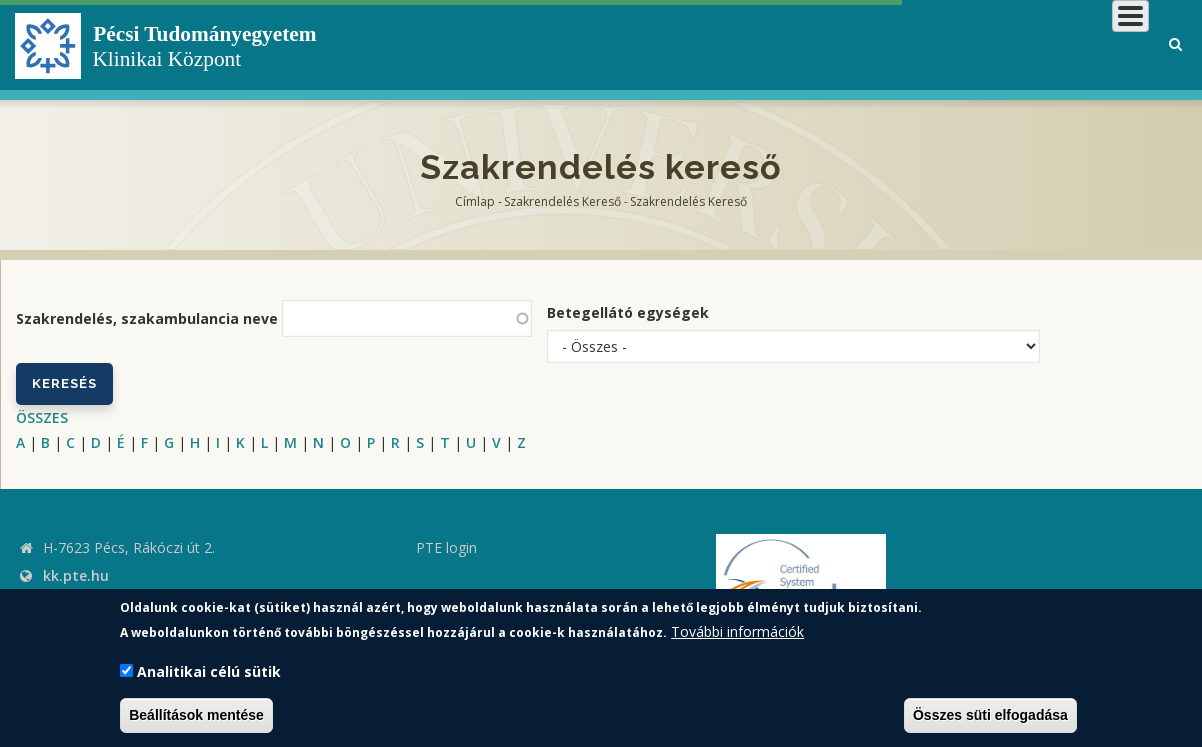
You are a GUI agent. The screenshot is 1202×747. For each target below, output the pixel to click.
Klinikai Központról (615, 44)
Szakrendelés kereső (562, 201)
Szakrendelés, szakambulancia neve (147, 318)
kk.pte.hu (76, 575)
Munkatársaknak (1068, 44)
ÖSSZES (42, 417)
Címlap (475, 201)
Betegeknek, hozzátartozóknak (847, 44)
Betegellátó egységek (628, 312)
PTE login (446, 547)
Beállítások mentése (196, 715)
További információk (737, 631)
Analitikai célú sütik (209, 671)
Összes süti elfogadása (990, 715)
